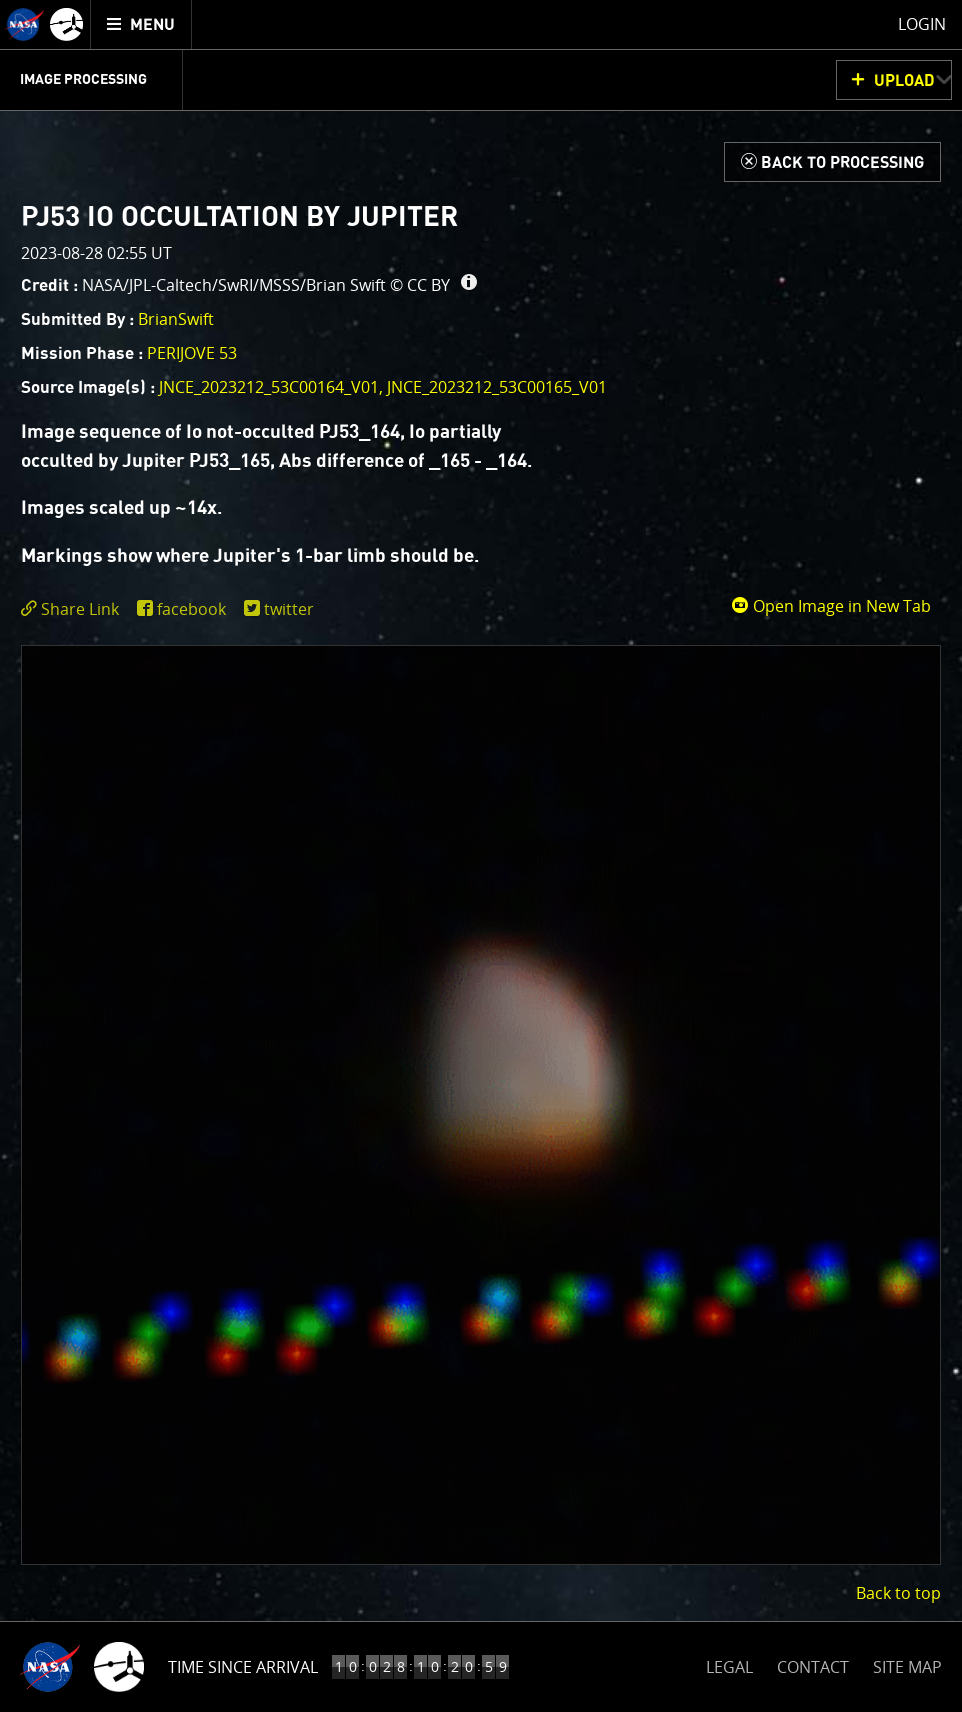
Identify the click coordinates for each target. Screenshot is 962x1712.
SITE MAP (907, 1667)
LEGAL (729, 1663)
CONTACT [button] (813, 1667)
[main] (481, 856)
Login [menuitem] (922, 24)
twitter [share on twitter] (289, 609)
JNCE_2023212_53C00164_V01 (269, 387)
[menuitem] (141, 24)
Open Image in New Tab (831, 606)
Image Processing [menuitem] (83, 80)
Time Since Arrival (243, 1667)
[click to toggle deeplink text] (74, 609)
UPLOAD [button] (904, 81)
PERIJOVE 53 (192, 353)
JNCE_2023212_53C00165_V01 (497, 387)
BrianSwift (176, 319)
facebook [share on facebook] (191, 609)
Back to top (898, 1593)
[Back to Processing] (832, 162)
